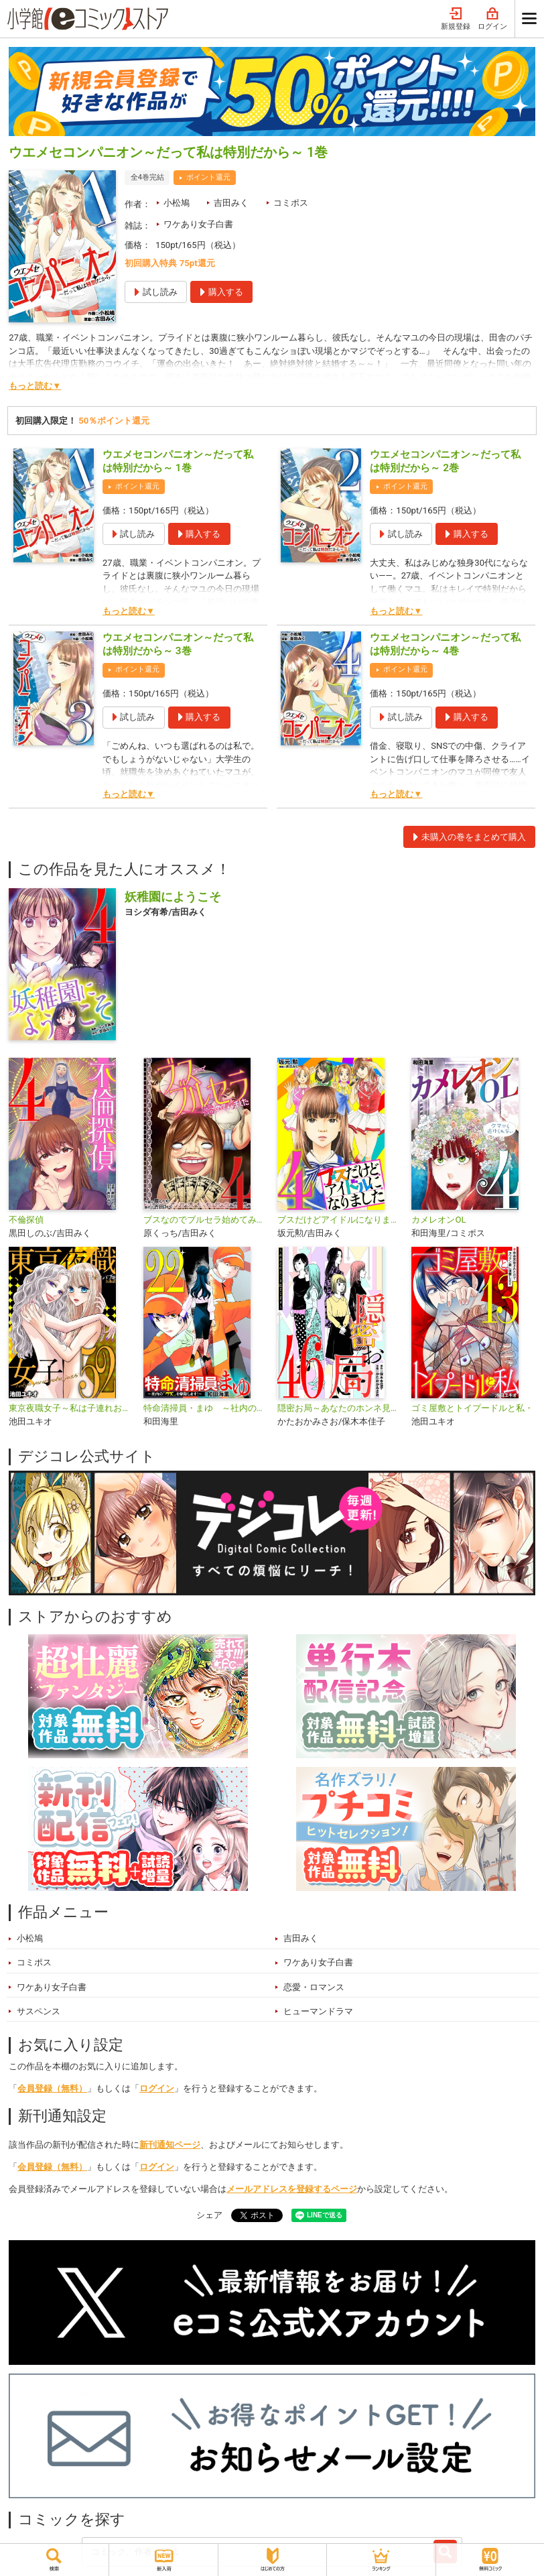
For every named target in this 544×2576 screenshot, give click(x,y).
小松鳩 (176, 203)
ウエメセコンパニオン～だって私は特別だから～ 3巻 (178, 644)
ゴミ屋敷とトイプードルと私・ (472, 1408)
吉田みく (231, 203)
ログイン (492, 19)
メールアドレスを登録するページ (291, 2189)
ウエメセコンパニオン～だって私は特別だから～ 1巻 (178, 461)
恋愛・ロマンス (313, 1987)
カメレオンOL (438, 1220)
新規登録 (455, 19)
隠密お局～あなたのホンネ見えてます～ (339, 1408)
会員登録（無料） (52, 2088)
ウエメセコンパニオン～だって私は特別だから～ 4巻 (445, 644)
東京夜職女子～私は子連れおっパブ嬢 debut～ (70, 1408)
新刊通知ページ (169, 2145)
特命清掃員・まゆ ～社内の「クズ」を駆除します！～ (205, 1408)
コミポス (290, 203)
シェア (209, 2215)
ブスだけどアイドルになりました (339, 1220)
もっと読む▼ (35, 386)
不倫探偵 (26, 1220)
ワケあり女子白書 (198, 224)
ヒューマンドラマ (318, 2011)
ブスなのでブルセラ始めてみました (205, 1220)
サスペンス (38, 2011)
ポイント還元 (208, 177)
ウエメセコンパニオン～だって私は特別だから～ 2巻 (445, 461)
